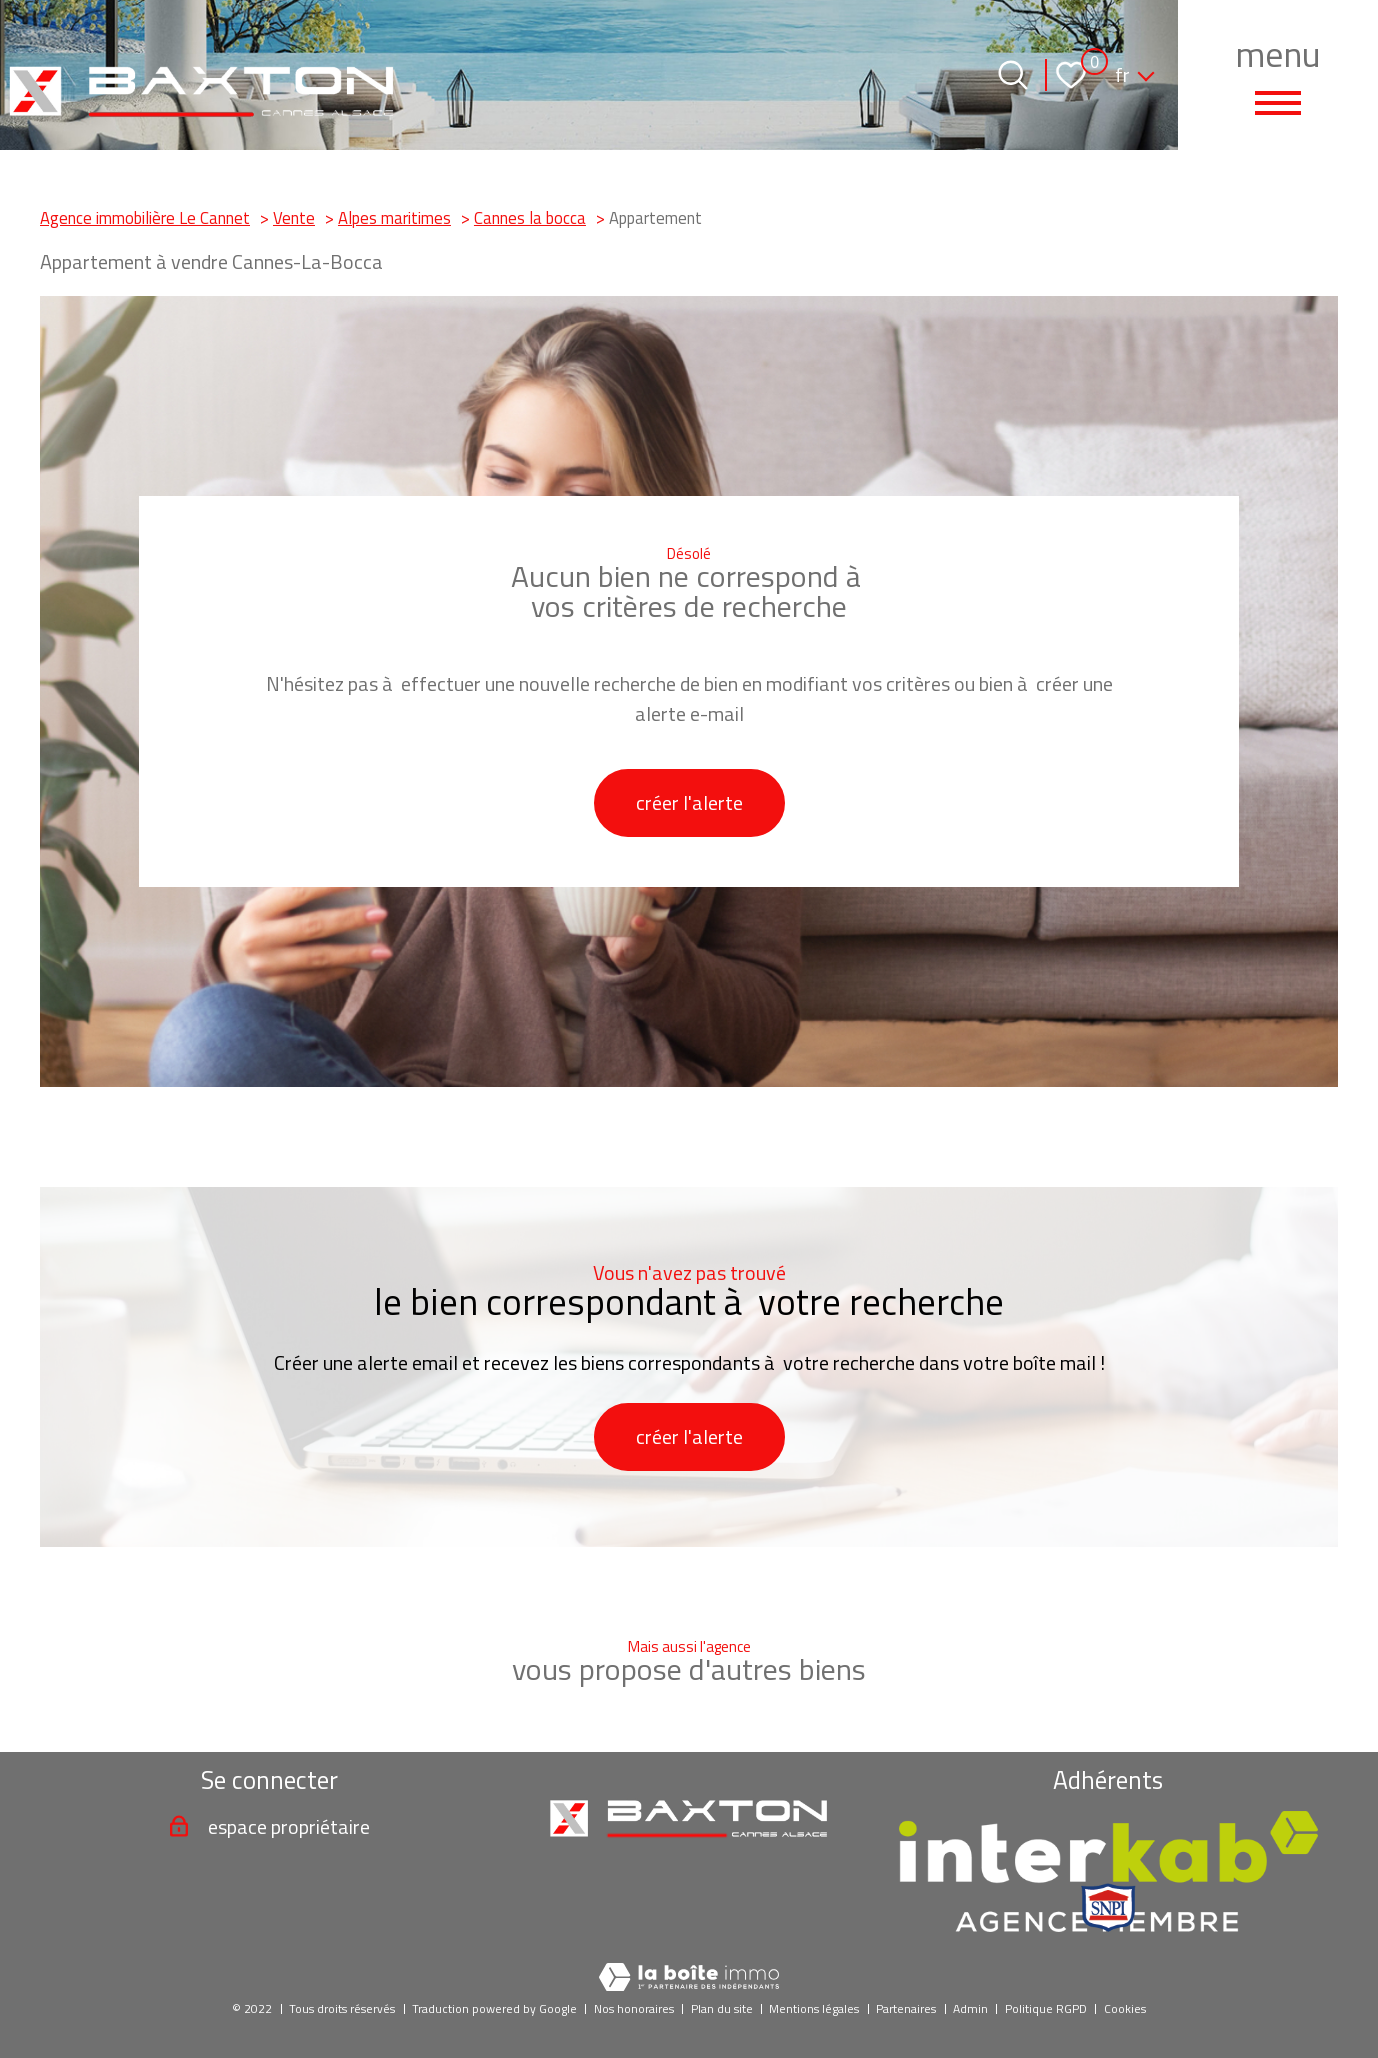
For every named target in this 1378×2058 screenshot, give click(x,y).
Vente (294, 217)
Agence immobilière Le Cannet (145, 217)
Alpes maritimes (394, 217)
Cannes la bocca (530, 217)
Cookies (1125, 2008)
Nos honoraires (634, 2008)
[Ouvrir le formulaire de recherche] (1013, 75)
